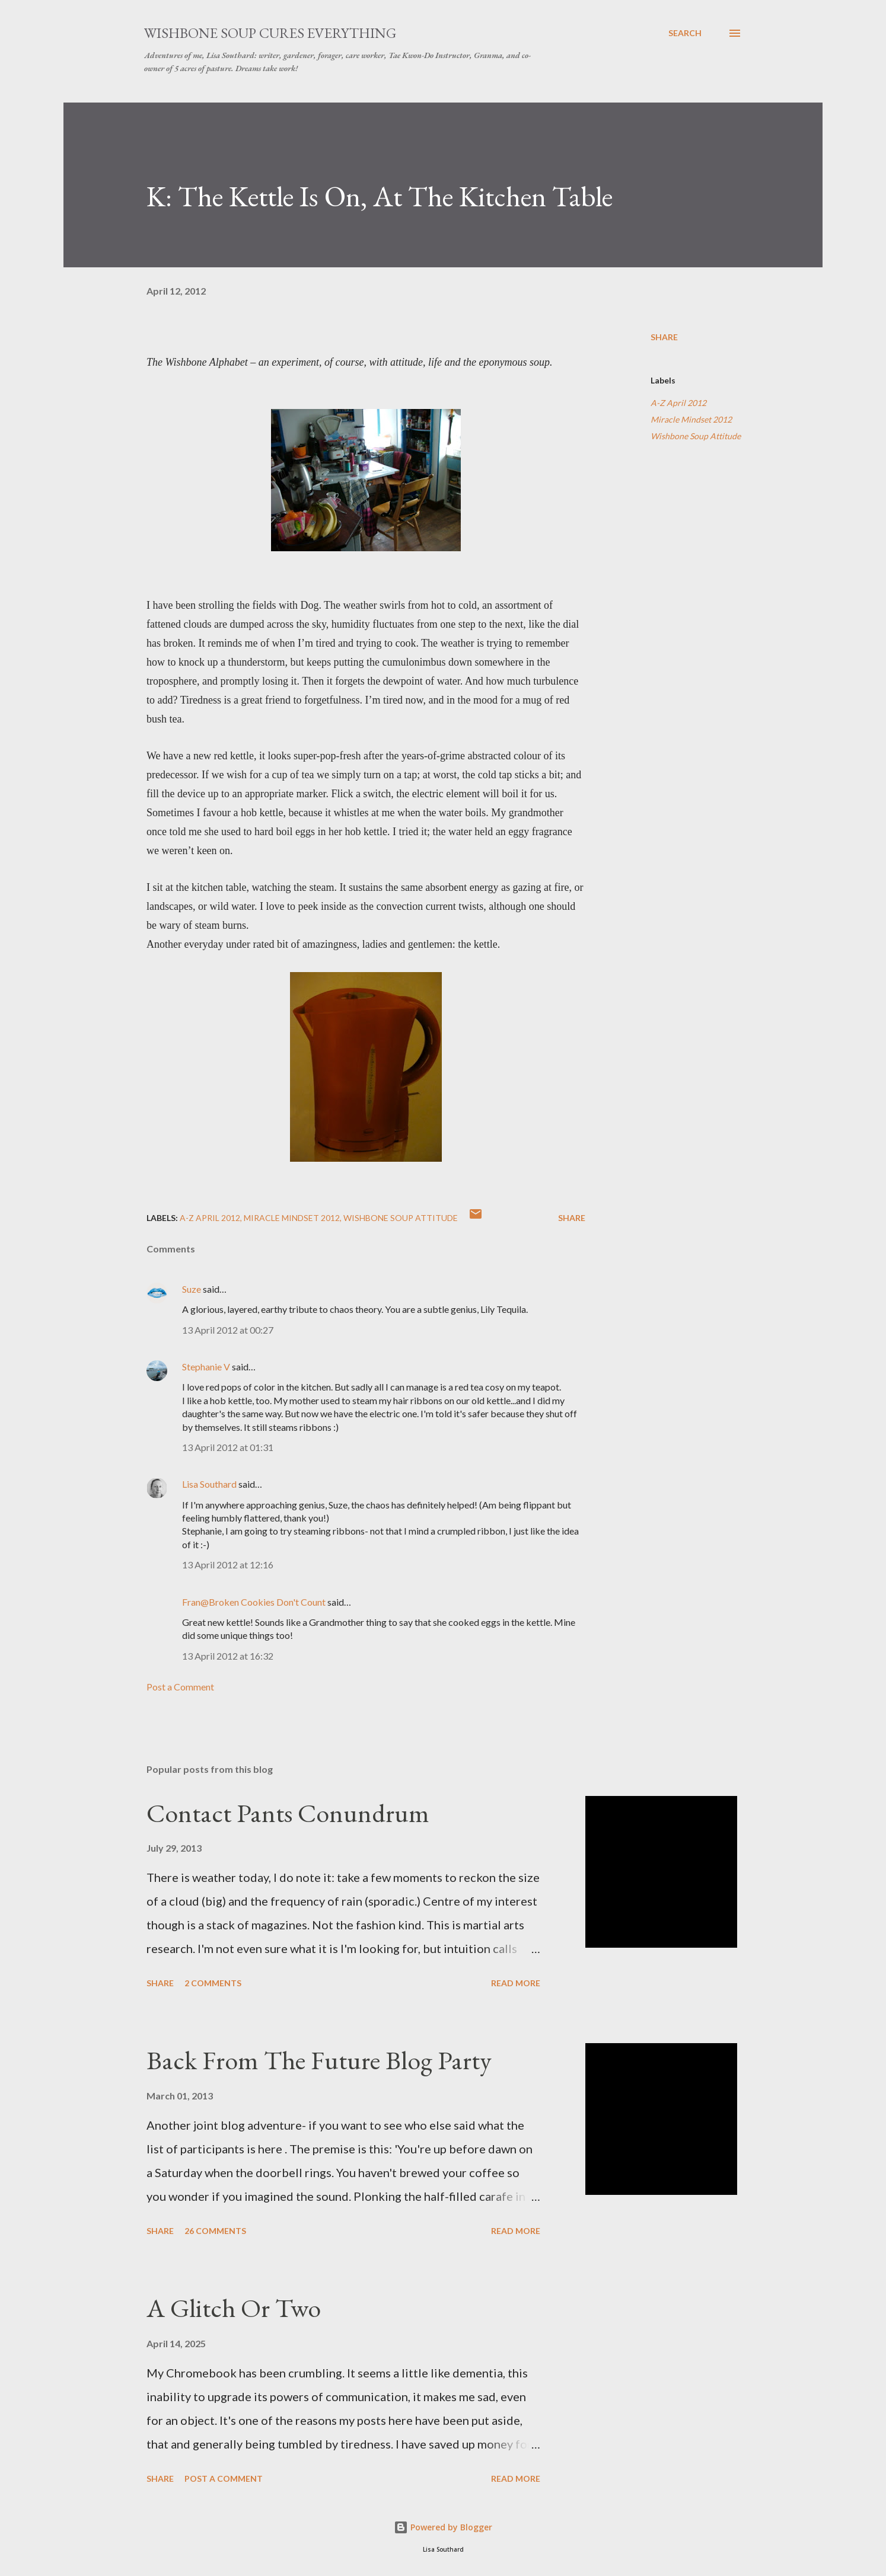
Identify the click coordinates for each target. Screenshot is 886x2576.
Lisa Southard (209, 1484)
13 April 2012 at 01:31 (227, 1447)
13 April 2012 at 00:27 (227, 1329)
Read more (515, 1983)
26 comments (215, 2231)
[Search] (685, 33)
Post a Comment (180, 1686)
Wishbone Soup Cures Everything (270, 33)
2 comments (212, 1983)
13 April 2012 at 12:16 (227, 1564)
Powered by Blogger (443, 2527)
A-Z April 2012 (678, 403)
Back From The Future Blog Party (319, 2060)
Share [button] (664, 337)
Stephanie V (206, 1366)
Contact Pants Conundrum (287, 1813)
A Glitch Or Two (233, 2308)
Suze (191, 1289)
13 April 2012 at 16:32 (227, 1655)
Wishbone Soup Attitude (696, 436)
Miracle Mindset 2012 (691, 419)
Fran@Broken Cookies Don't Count (254, 1601)
